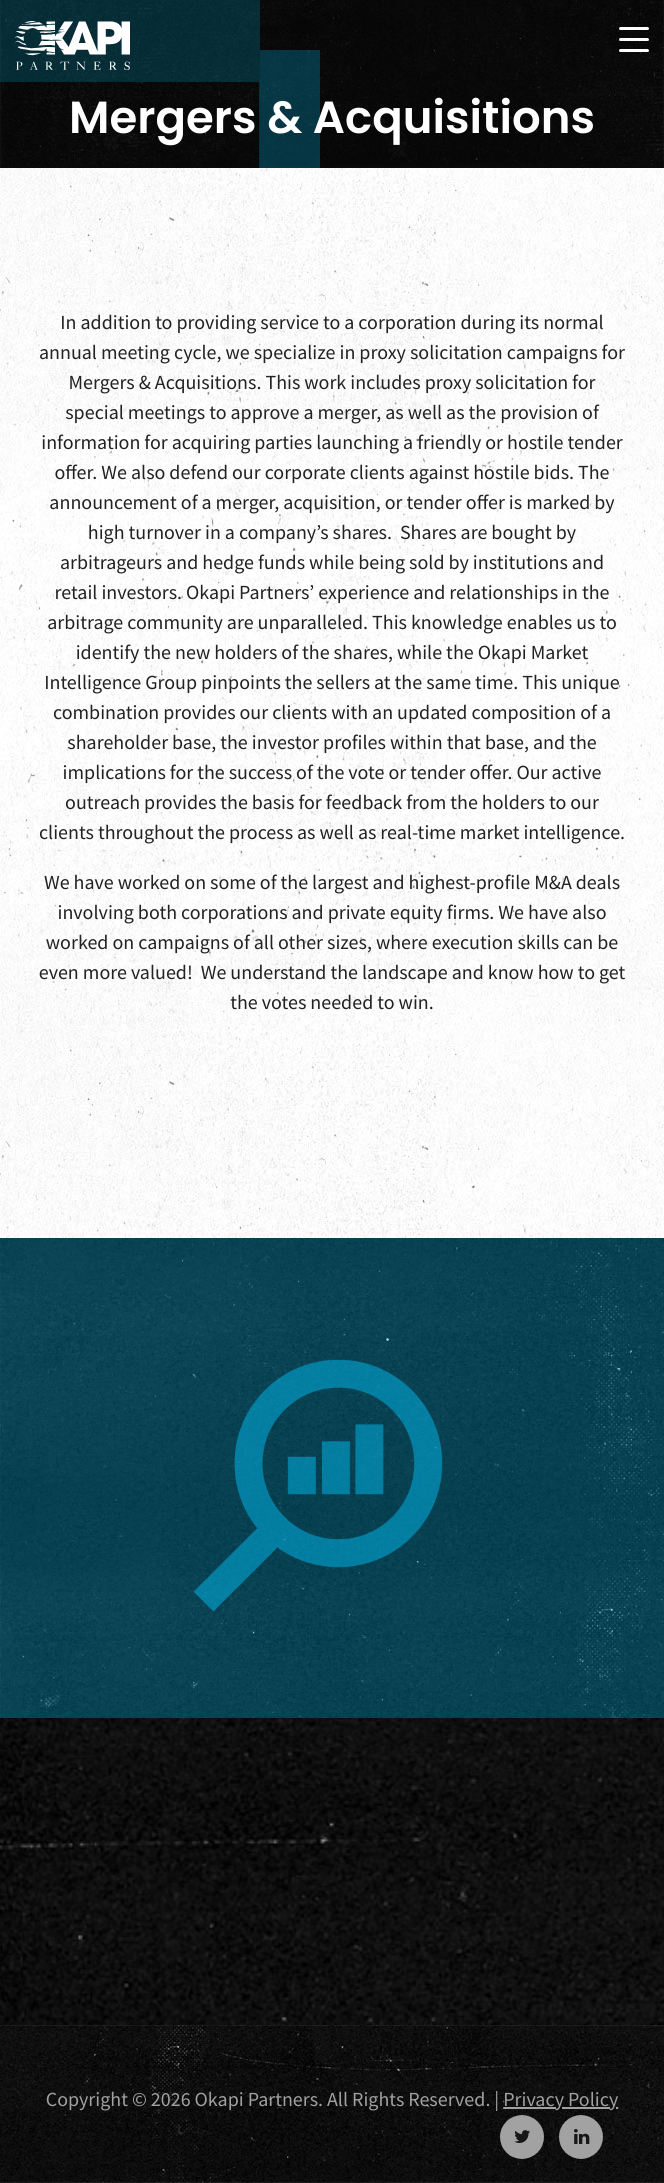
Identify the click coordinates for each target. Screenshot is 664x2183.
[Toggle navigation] (634, 39)
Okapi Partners (72, 46)
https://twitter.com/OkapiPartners (522, 2137)
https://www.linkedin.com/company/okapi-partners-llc (581, 2137)
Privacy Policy (560, 2099)
